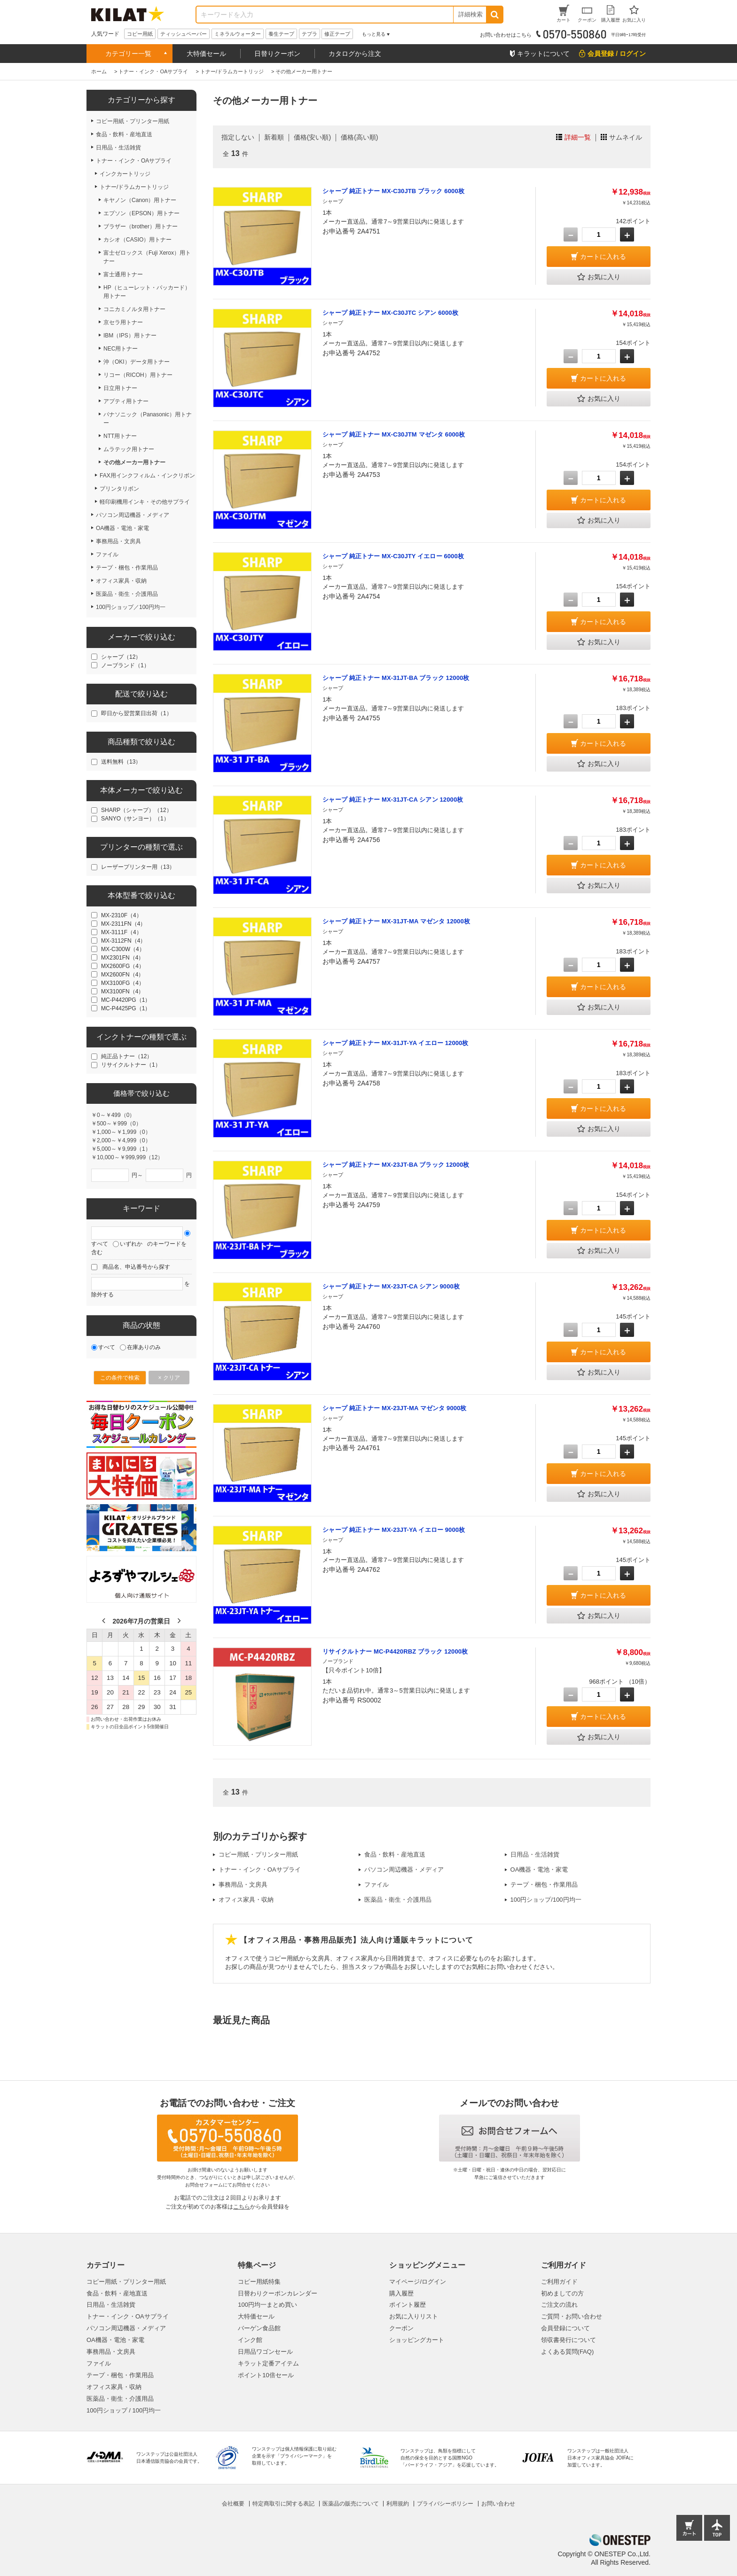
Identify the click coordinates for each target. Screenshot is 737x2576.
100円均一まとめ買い (267, 2304)
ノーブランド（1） (125, 665)
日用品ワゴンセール (265, 2351)
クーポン (401, 2328)
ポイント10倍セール (265, 2375)
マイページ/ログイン (417, 2281)
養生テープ (281, 34)
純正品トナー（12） (126, 1056)
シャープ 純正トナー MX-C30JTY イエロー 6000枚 (393, 556)
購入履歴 (401, 2293)
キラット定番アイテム (268, 2363)
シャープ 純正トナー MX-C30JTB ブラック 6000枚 (393, 191)
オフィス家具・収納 (246, 1899)
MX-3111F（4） (121, 932)
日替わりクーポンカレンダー (277, 2293)
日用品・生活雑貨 (534, 1854)
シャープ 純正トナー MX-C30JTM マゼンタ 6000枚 (393, 434)
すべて (99, 1244)
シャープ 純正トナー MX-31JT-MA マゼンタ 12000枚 (396, 921)
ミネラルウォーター (237, 34)
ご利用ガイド (559, 2281)
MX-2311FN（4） (123, 924)
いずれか (131, 1244)
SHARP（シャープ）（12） (136, 810)
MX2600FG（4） (122, 966)
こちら (241, 2206)
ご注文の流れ (559, 2304)
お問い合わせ (498, 2503)
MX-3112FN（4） (123, 940)
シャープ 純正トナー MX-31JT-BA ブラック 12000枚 (395, 677)
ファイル (376, 1884)
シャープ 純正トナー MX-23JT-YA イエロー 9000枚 (393, 1529)
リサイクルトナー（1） (131, 1065)
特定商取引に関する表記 (283, 2503)
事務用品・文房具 (243, 1884)
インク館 (250, 2339)
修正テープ (337, 34)
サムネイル (625, 137)
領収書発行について (568, 2339)
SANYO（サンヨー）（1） (135, 818)
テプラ (309, 34)
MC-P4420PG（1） (125, 1000)
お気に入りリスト (413, 2316)
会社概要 (233, 2503)
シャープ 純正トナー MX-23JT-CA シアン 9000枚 (391, 1286)
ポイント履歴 (407, 2304)
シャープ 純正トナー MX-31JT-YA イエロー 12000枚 (395, 1042)
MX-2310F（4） (121, 915)
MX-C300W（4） (123, 949)
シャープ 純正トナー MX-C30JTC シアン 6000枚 (390, 312)
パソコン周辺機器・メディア (404, 1869)
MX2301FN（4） (122, 957)
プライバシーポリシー (445, 2503)
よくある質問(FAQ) (567, 2351)
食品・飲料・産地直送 (394, 1854)
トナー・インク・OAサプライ (260, 1869)
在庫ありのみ (144, 1347)
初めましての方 (562, 2293)
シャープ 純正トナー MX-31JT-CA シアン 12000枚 (392, 799)
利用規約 (397, 2503)
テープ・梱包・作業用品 (544, 1884)
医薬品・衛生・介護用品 (397, 1899)
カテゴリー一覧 (128, 53)
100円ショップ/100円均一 (545, 1899)
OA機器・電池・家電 (539, 1869)
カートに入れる (603, 256)
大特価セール (206, 53)
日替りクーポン (277, 53)
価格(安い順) (312, 137)
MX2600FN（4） (122, 974)
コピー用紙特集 (259, 2281)
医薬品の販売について (350, 2503)
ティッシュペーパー (183, 34)
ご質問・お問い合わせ (571, 2316)
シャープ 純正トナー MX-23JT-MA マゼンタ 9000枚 (394, 1408)
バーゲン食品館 (259, 2328)
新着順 (274, 137)
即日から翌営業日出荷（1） (136, 713)
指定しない (237, 137)
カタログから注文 (355, 53)
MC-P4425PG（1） (125, 1008)
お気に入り (598, 277)
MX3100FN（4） (122, 991)
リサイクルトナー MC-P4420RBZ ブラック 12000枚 (395, 1651)
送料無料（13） (121, 761)
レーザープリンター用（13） (138, 867)
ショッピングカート (416, 2339)
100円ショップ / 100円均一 (123, 2410)
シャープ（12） (121, 657)
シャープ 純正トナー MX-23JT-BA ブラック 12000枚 (395, 1164)
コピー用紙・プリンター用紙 (258, 1854)
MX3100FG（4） (122, 983)
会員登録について (565, 2328)
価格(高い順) (359, 137)
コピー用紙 (140, 34)
